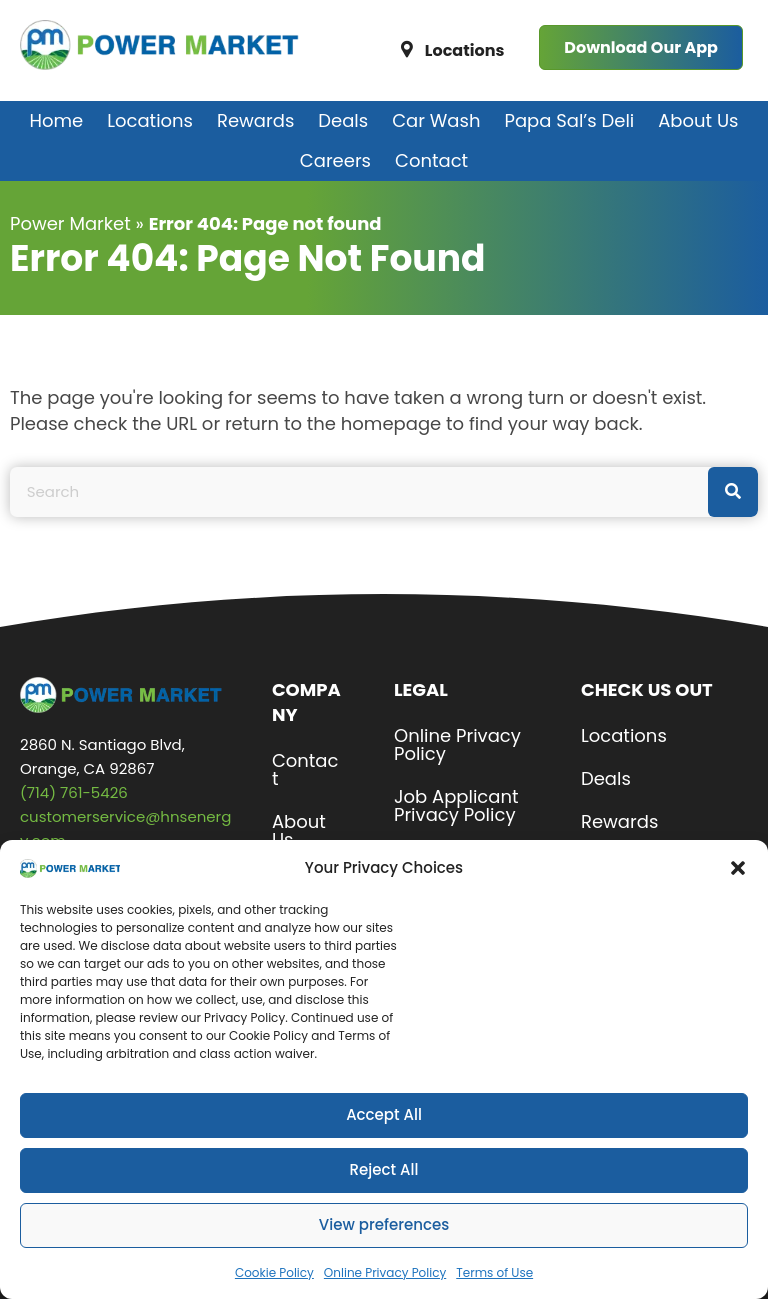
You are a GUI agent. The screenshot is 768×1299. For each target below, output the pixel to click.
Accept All (384, 1136)
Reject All (384, 1191)
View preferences (384, 1246)
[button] (738, 890)
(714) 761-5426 (74, 792)
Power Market (70, 223)
